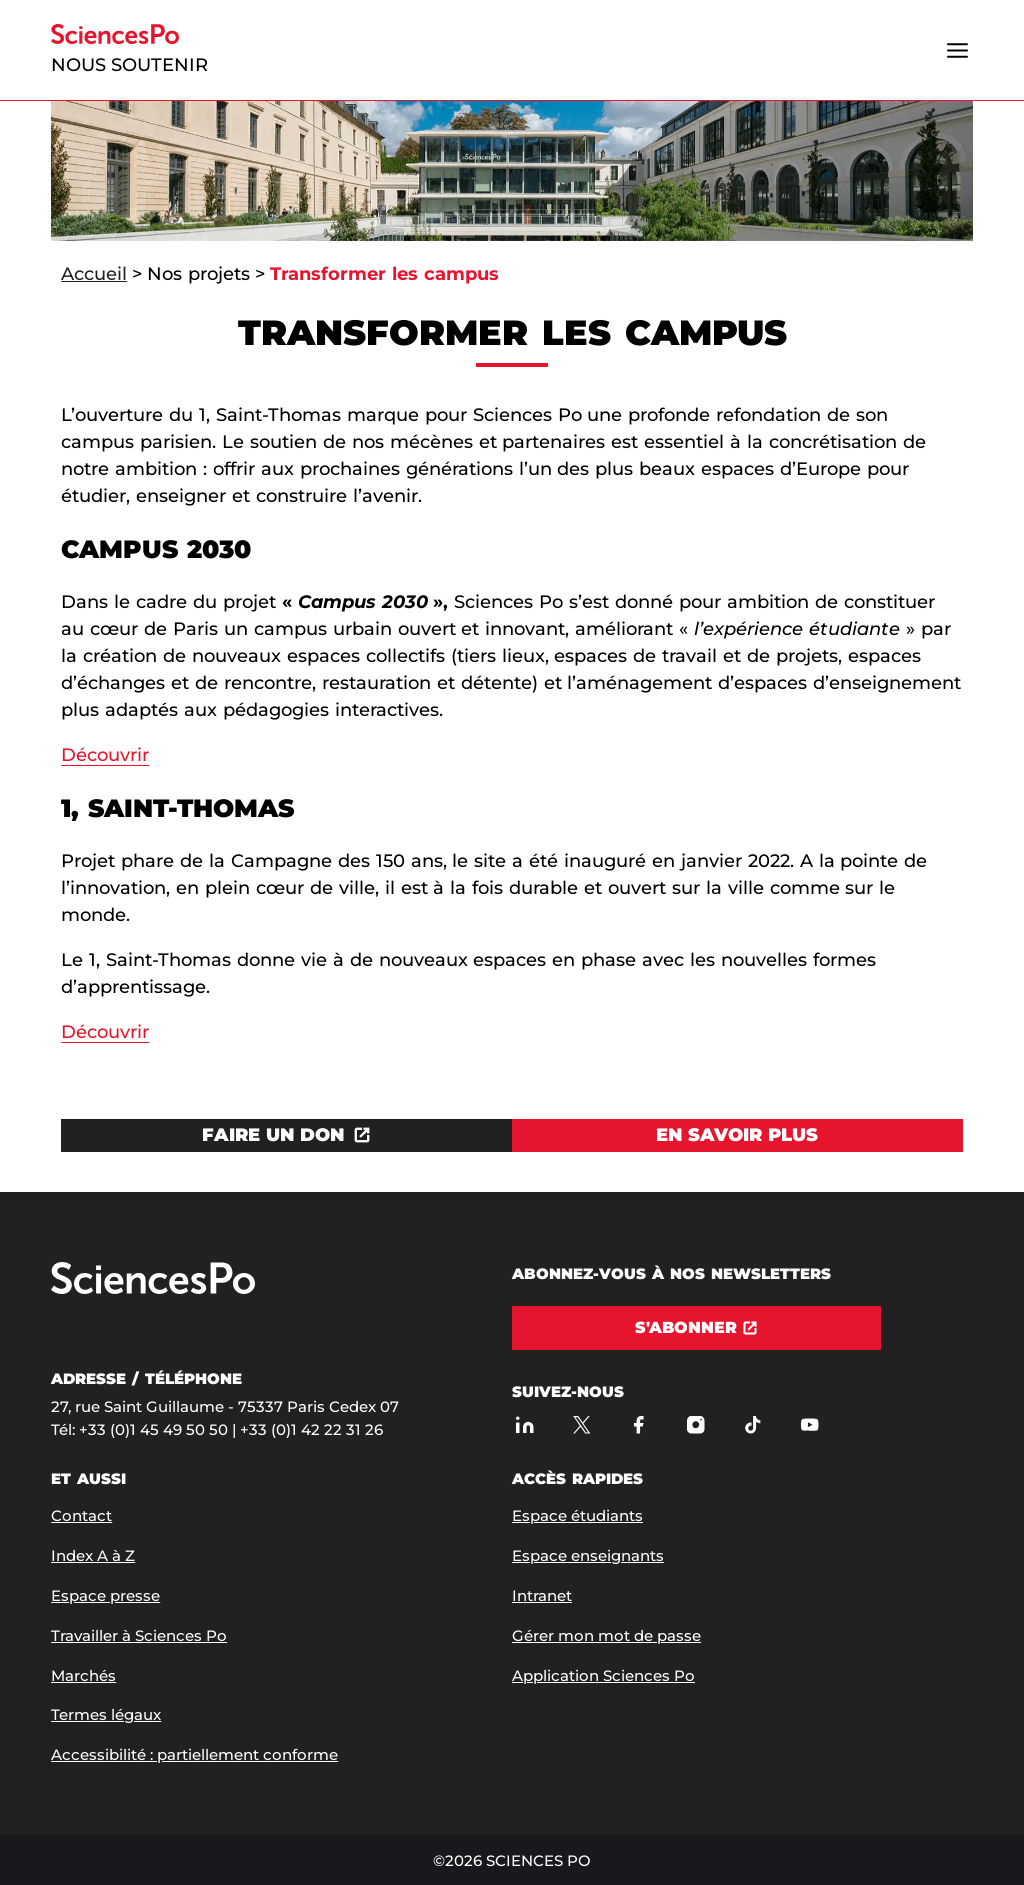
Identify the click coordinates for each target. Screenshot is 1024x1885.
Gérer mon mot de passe (606, 1635)
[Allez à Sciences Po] (153, 1289)
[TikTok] (752, 1424)
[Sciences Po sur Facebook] (638, 1424)
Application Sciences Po (603, 1675)
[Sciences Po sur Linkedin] (524, 1424)
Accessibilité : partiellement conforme (194, 1754)
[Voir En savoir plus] (737, 1135)
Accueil (94, 274)
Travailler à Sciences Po (139, 1635)
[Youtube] (809, 1424)
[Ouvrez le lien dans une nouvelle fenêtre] (286, 1135)
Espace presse (105, 1595)
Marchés (83, 1675)
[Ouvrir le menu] (958, 50)
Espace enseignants (588, 1555)
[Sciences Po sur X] (581, 1424)
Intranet (542, 1595)
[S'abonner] (696, 1328)
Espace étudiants (577, 1515)
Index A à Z (93, 1555)
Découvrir (105, 755)
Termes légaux (106, 1714)
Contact (81, 1515)
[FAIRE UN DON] (286, 1135)
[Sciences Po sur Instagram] (695, 1424)
